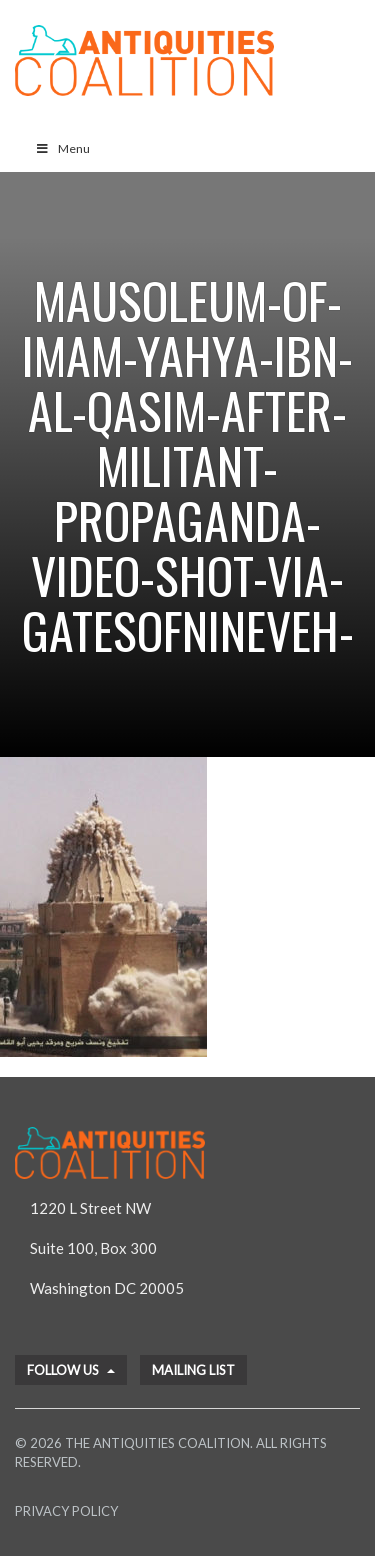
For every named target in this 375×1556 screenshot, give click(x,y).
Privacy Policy (66, 1511)
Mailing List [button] (193, 1370)
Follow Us (71, 1370)
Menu (62, 148)
